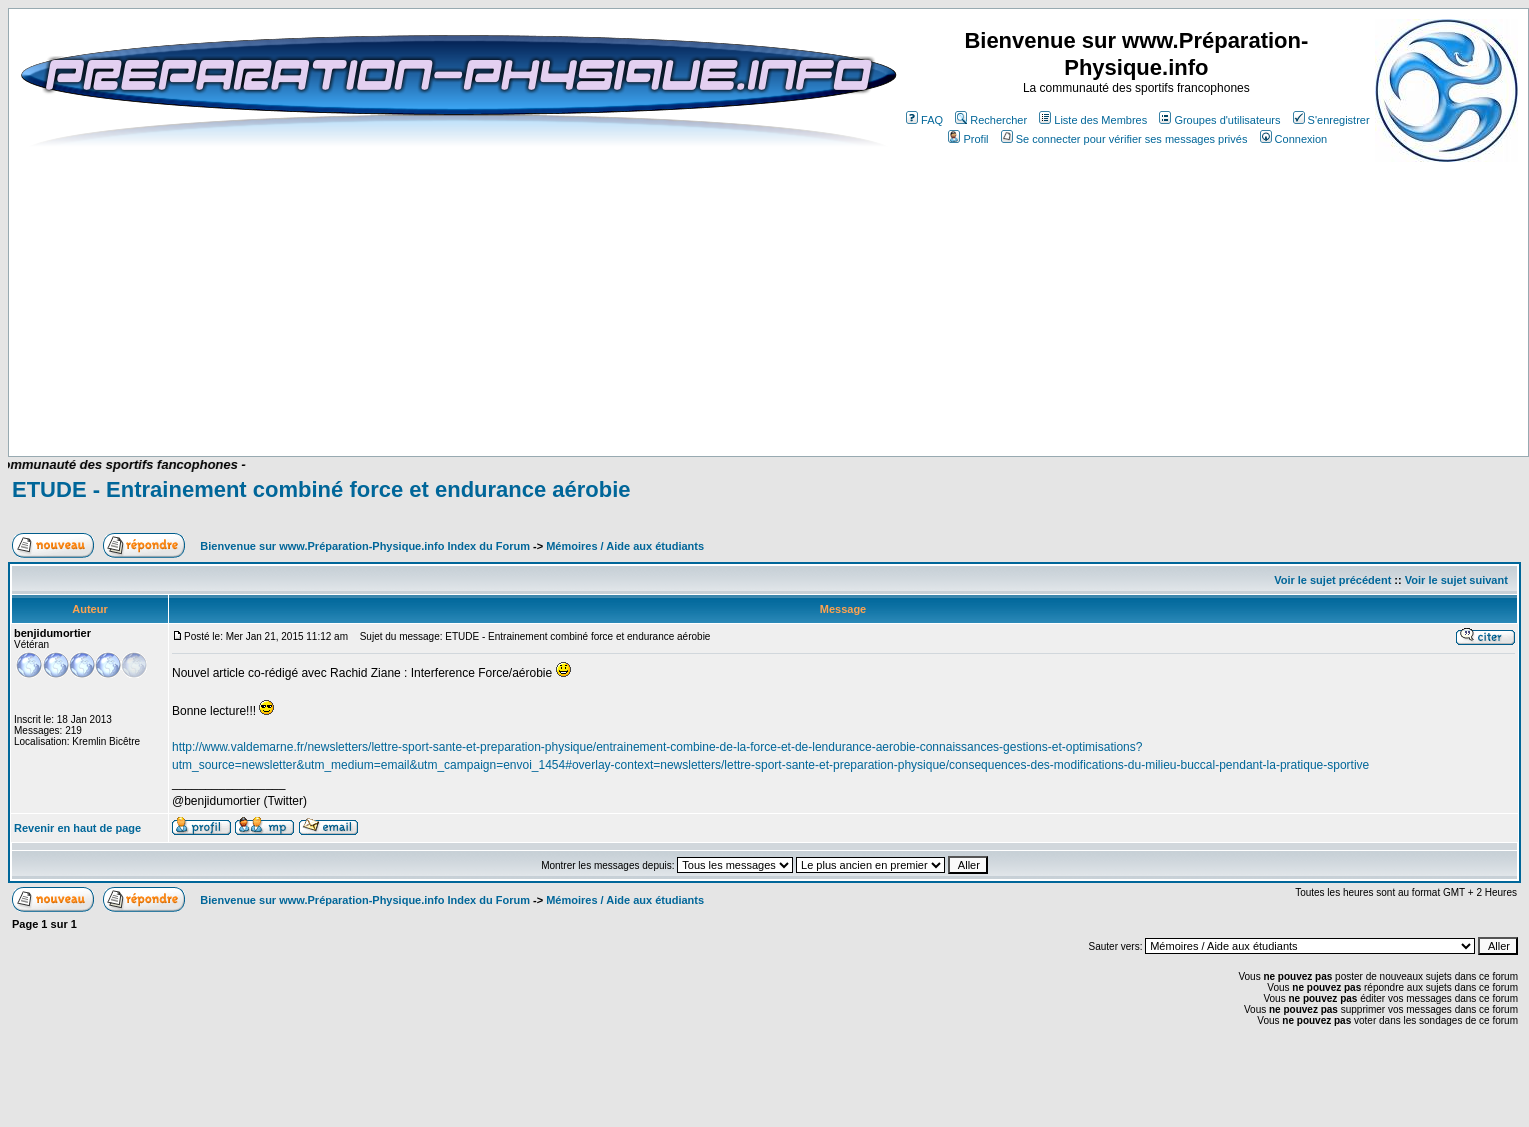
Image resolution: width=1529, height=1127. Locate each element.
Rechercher (991, 120)
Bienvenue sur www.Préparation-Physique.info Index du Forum (365, 546)
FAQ (924, 120)
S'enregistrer (1331, 120)
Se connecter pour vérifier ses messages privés (1124, 139)
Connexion (1294, 139)
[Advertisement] (411, 397)
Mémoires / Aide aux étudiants (625, 546)
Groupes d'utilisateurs (1219, 120)
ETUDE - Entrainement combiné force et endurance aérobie (321, 489)
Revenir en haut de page (77, 828)
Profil (968, 139)
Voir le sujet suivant (1456, 580)
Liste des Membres (1093, 120)
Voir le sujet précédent (1332, 580)
